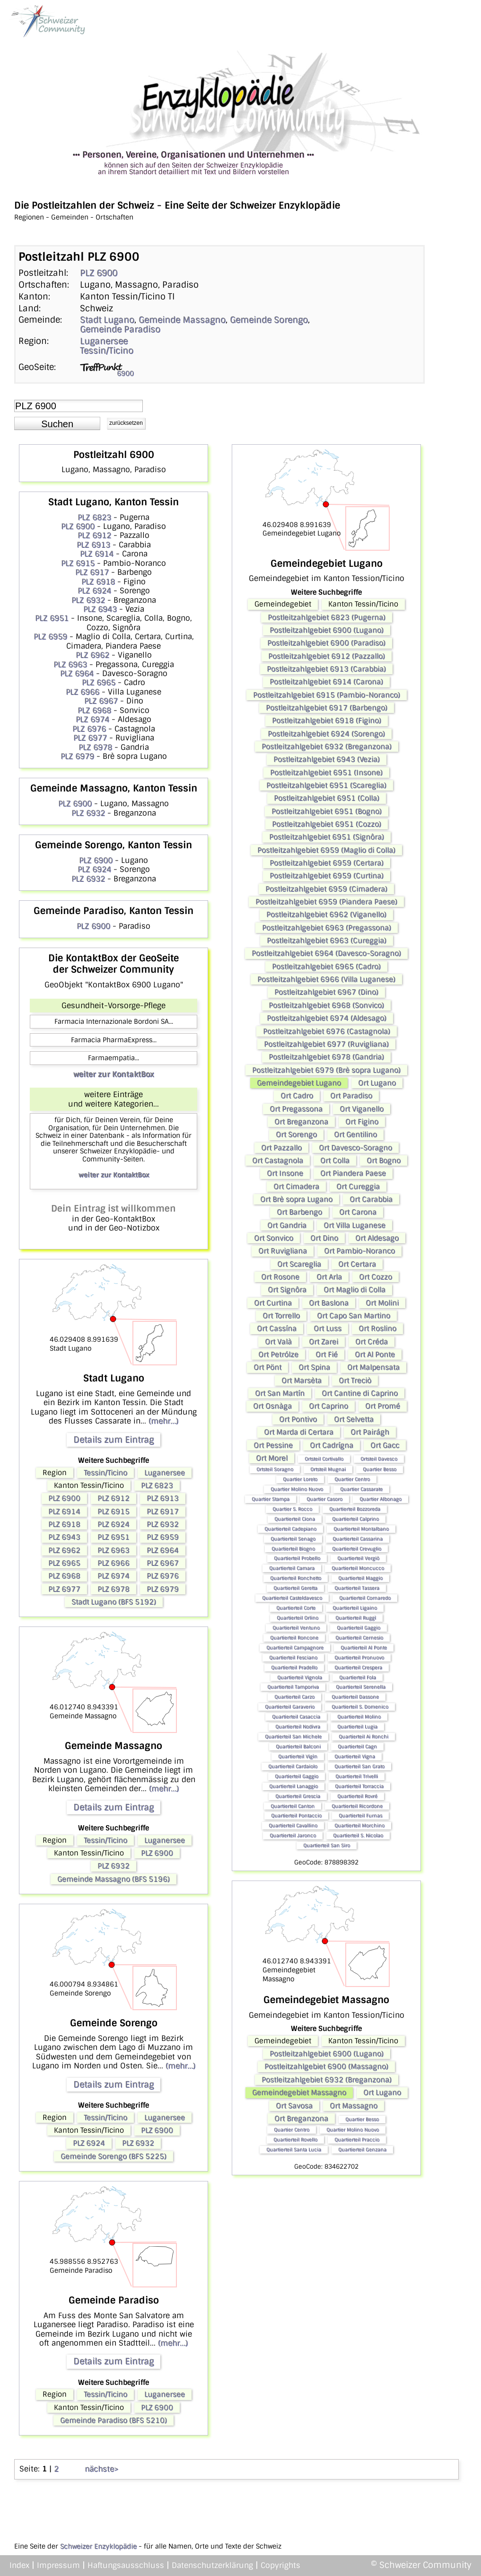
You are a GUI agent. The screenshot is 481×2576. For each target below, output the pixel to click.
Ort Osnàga (272, 1406)
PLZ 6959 (50, 637)
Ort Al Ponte (375, 1354)
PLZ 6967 (101, 701)
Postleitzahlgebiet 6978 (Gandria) (326, 1057)
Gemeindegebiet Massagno (299, 2092)
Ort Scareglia (299, 1264)
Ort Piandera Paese (353, 1173)
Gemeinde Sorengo (269, 319)
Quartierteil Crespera (358, 1667)
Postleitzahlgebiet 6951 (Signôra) (326, 837)
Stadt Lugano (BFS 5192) (113, 1602)
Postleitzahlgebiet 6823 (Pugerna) (326, 617)
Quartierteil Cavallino (293, 1825)
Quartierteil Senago (293, 1539)
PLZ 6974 (92, 719)
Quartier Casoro (324, 1499)
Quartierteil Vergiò (358, 1558)
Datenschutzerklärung (212, 2565)
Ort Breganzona (301, 1121)
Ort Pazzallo (281, 1147)
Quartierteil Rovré (357, 1796)
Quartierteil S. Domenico (360, 1707)
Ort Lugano (377, 1083)
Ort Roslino (377, 1328)
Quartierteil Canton (293, 1806)
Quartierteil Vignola (299, 1677)
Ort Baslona (329, 1303)
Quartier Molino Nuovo (297, 1489)
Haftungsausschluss (125, 2565)
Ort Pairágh (369, 1432)
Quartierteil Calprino (355, 1519)
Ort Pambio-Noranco (359, 1251)
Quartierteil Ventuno (296, 1628)
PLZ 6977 (90, 738)
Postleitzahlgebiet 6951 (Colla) (326, 798)
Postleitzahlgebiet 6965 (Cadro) (326, 966)
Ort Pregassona (296, 1109)
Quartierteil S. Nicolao (358, 1835)
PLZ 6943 (100, 609)
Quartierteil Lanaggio (293, 1786)
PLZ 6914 (97, 554)
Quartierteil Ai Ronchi (363, 1736)
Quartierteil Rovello (295, 2139)
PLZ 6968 (94, 710)
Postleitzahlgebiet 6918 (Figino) (326, 720)
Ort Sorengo (296, 1134)
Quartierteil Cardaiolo (292, 1766)
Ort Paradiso (351, 1095)
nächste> (101, 2469)
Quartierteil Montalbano (361, 1529)
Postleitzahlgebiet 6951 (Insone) (326, 772)
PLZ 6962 (92, 655)
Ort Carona (357, 1212)
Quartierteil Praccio (356, 2139)
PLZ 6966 (82, 692)
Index (19, 2565)
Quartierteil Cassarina (357, 1539)
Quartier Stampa (270, 1499)
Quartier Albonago (380, 1499)
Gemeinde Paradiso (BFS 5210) (113, 2420)
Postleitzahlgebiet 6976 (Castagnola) (326, 1031)
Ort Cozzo (375, 1277)
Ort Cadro (296, 1095)
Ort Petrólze (278, 1354)
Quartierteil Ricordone (357, 1806)
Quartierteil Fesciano (293, 1657)
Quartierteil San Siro (326, 1845)
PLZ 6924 (94, 591)
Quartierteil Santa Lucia (293, 2149)
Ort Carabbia (371, 1199)
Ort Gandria (286, 1225)
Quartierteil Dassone (355, 1697)
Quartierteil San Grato (359, 1766)
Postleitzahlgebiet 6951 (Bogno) (326, 811)
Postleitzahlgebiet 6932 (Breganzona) (327, 746)
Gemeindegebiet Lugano (299, 1083)
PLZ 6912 (94, 535)
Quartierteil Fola (357, 1677)
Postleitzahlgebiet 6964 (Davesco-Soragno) (326, 953)
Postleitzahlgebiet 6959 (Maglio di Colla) (326, 850)
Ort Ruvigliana (282, 1251)
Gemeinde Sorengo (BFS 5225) (113, 2156)
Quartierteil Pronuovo (359, 1657)
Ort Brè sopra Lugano (296, 1199)
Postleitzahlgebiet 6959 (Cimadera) (326, 889)
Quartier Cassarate (361, 1489)
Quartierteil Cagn (357, 1746)
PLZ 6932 (88, 600)
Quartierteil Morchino (359, 1825)
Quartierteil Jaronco (293, 1835)
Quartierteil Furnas (360, 1815)
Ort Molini (382, 1303)
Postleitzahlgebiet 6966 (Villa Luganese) (326, 979)
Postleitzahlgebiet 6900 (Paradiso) (326, 643)
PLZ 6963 (70, 664)
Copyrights (280, 2565)
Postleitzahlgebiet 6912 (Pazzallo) (326, 656)
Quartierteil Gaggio (358, 1628)
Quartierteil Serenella (360, 1687)
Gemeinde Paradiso (120, 329)
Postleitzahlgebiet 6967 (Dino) (326, 992)
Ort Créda (371, 1341)
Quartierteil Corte (295, 1608)
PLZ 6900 (98, 273)
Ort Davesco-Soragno (355, 1147)
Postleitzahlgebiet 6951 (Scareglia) (326, 785)
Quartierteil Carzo (294, 1697)
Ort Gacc (384, 1445)
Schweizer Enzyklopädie (98, 2546)
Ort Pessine (273, 1445)
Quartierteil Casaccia (296, 1717)
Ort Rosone (280, 1277)
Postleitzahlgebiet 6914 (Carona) (326, 681)
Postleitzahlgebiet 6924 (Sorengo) (326, 734)
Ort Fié (326, 1354)
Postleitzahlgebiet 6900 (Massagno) (326, 2066)
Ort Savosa (294, 2105)
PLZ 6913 (93, 545)
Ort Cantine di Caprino (360, 1393)
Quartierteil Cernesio (359, 1638)
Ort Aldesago (377, 1238)
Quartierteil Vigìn (297, 1756)
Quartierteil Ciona (294, 1519)
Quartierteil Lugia (357, 1726)
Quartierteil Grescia (297, 1796)
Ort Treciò (355, 1380)
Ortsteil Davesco (378, 1459)
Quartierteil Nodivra (297, 1726)
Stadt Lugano (107, 319)
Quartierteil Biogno (293, 1549)
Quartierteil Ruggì (355, 1618)
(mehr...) (163, 1421)
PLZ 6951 (52, 618)
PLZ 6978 (95, 747)
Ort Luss (327, 1328)
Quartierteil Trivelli (356, 1776)
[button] (57, 423)
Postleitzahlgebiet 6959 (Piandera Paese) (326, 901)
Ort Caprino (328, 1406)
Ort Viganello (362, 1109)
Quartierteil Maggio (360, 1578)
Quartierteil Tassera (356, 1588)
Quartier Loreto (300, 1479)
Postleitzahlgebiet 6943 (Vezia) (326, 759)
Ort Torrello (281, 1315)
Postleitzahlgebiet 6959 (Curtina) (327, 875)
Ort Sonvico (273, 1238)
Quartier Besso (379, 1469)
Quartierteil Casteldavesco (292, 1598)
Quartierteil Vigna (354, 1756)
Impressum (58, 2565)
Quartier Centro (352, 1479)
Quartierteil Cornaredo (365, 1598)
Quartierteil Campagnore (295, 1647)
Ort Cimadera (296, 1186)
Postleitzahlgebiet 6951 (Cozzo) (326, 824)
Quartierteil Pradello (294, 1667)
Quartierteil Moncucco (358, 1568)
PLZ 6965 (98, 682)
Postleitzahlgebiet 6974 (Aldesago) (326, 1018)
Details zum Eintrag (113, 1439)
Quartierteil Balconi (298, 1746)
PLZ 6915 (78, 563)
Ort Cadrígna (331, 1445)
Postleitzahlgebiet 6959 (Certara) (327, 863)
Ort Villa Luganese (354, 1225)
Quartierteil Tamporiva (293, 1687)
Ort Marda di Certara (298, 1432)
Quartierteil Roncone (294, 1638)
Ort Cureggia (358, 1186)
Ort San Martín (280, 1393)
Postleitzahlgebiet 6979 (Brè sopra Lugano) (326, 1070)
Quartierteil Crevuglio (356, 1549)
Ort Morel (272, 1458)
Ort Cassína (277, 1328)
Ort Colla (335, 1160)
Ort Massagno (353, 2105)
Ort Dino (324, 1238)
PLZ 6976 (89, 729)
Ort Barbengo (299, 1212)
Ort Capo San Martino (353, 1315)
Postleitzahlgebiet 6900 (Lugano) (327, 630)
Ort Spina (314, 1367)
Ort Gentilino (355, 1134)
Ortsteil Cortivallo (324, 1459)
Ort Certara (357, 1264)
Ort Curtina (273, 1303)
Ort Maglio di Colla (354, 1289)
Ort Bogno (384, 1160)
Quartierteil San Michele (293, 1736)
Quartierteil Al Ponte (364, 1647)
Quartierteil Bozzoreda (354, 1509)
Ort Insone (285, 1173)
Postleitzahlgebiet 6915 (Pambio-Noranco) (326, 695)
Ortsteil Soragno (274, 1469)
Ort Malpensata (373, 1367)
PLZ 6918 (98, 582)
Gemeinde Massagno (182, 319)
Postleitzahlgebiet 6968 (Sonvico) (326, 1005)
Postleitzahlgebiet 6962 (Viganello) (326, 914)
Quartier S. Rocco (292, 1509)
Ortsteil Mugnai (328, 1469)
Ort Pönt (267, 1367)
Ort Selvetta (354, 1419)
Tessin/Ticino (106, 350)
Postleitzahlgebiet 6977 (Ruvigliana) (326, 1044)
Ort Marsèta (301, 1380)
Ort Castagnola (277, 1160)
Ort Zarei (323, 1341)
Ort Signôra (287, 1289)
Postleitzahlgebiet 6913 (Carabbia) (326, 669)
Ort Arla (329, 1277)
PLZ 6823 (94, 517)
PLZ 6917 (92, 572)
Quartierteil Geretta (295, 1588)
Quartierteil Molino (359, 1717)
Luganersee (104, 341)
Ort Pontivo (298, 1419)
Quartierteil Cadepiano (290, 1529)
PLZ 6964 (77, 673)
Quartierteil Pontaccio (296, 1815)
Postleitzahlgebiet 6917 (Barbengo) (326, 707)
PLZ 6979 (77, 756)
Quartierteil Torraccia (359, 1786)
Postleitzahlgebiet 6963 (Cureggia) (326, 940)
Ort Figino (361, 1121)
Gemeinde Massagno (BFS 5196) (113, 1879)
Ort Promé (382, 1406)
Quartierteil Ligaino (354, 1608)
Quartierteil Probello (297, 1558)
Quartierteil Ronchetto (295, 1578)
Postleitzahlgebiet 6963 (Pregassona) (326, 927)
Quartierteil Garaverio (290, 1707)
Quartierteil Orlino (297, 1618)
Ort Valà (278, 1341)
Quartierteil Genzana (362, 2149)
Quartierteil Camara (292, 1568)
